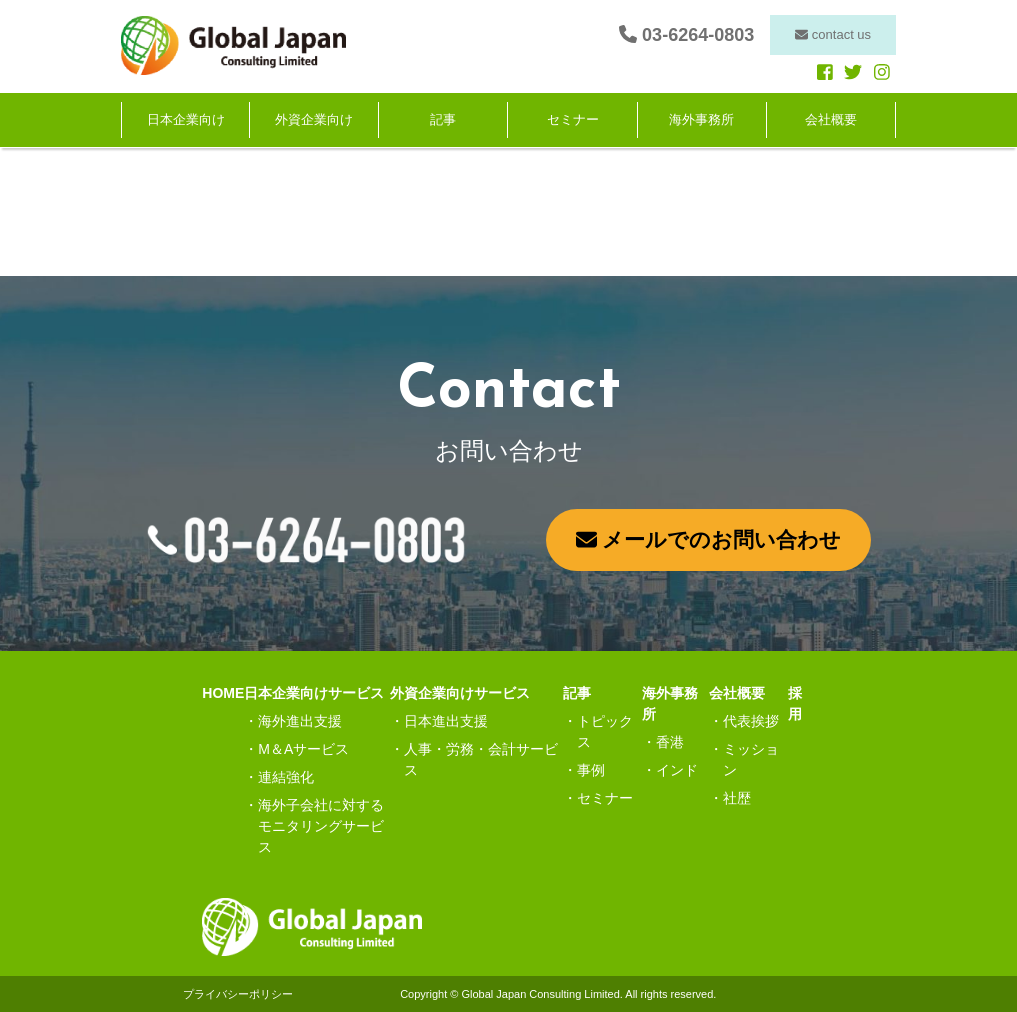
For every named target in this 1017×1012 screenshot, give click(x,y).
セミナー (573, 120)
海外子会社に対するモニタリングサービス (321, 826)
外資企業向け (314, 120)
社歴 (737, 798)
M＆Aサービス (303, 749)
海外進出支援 (300, 721)
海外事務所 (701, 120)
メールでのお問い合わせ (709, 539)
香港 (670, 742)
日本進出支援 (446, 721)
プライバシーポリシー (238, 994)
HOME (223, 693)
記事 (443, 120)
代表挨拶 (751, 721)
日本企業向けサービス (314, 693)
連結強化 (286, 777)
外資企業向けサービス (460, 693)
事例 (591, 770)
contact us (833, 34)
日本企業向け (186, 120)
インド (677, 770)
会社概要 (831, 120)
